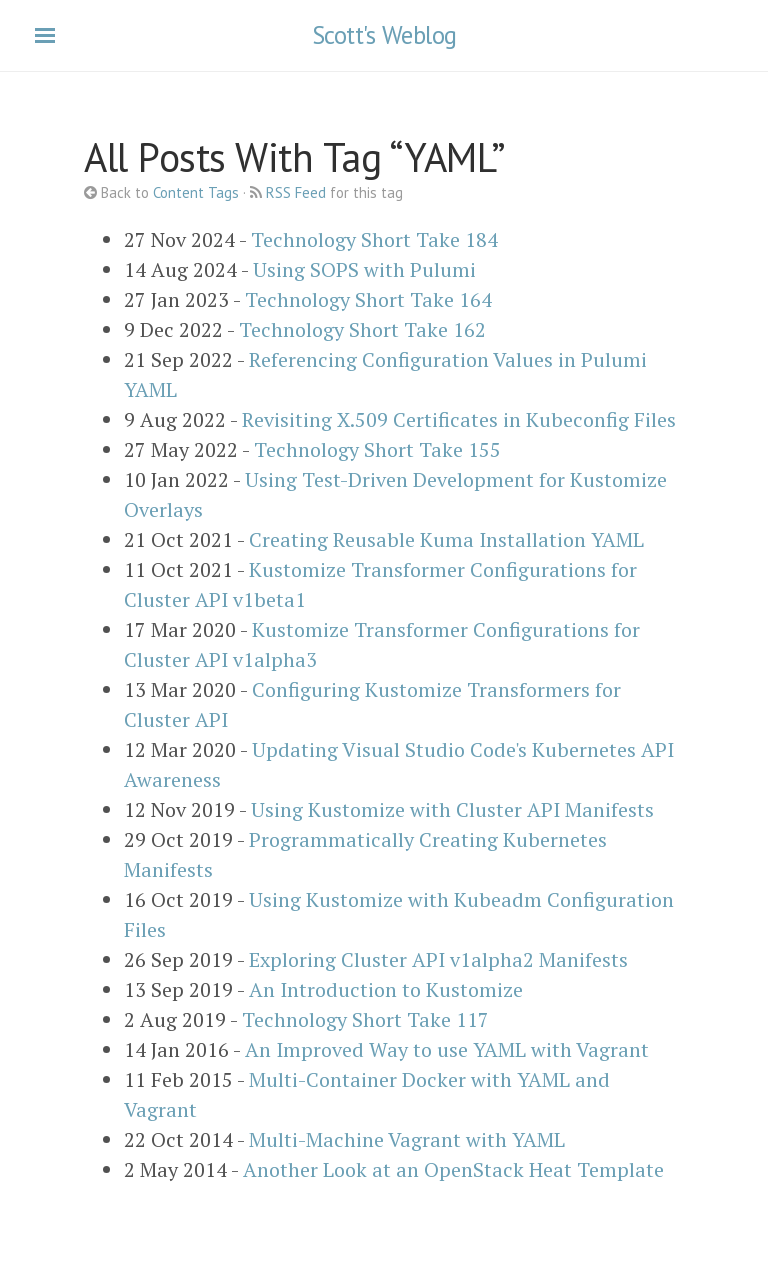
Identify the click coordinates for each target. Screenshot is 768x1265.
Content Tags (196, 192)
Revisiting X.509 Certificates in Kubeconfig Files (459, 419)
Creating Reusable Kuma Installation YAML (446, 539)
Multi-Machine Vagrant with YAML (407, 1139)
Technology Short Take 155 (377, 449)
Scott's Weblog (384, 35)
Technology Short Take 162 (362, 329)
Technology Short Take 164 (368, 299)
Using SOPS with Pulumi (364, 269)
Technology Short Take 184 (374, 239)
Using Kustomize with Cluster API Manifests (452, 809)
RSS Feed (296, 192)
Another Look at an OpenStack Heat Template (453, 1169)
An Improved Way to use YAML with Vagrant (447, 1049)
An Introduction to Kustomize (386, 989)
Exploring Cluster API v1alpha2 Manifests (438, 959)
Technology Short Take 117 (365, 1019)
